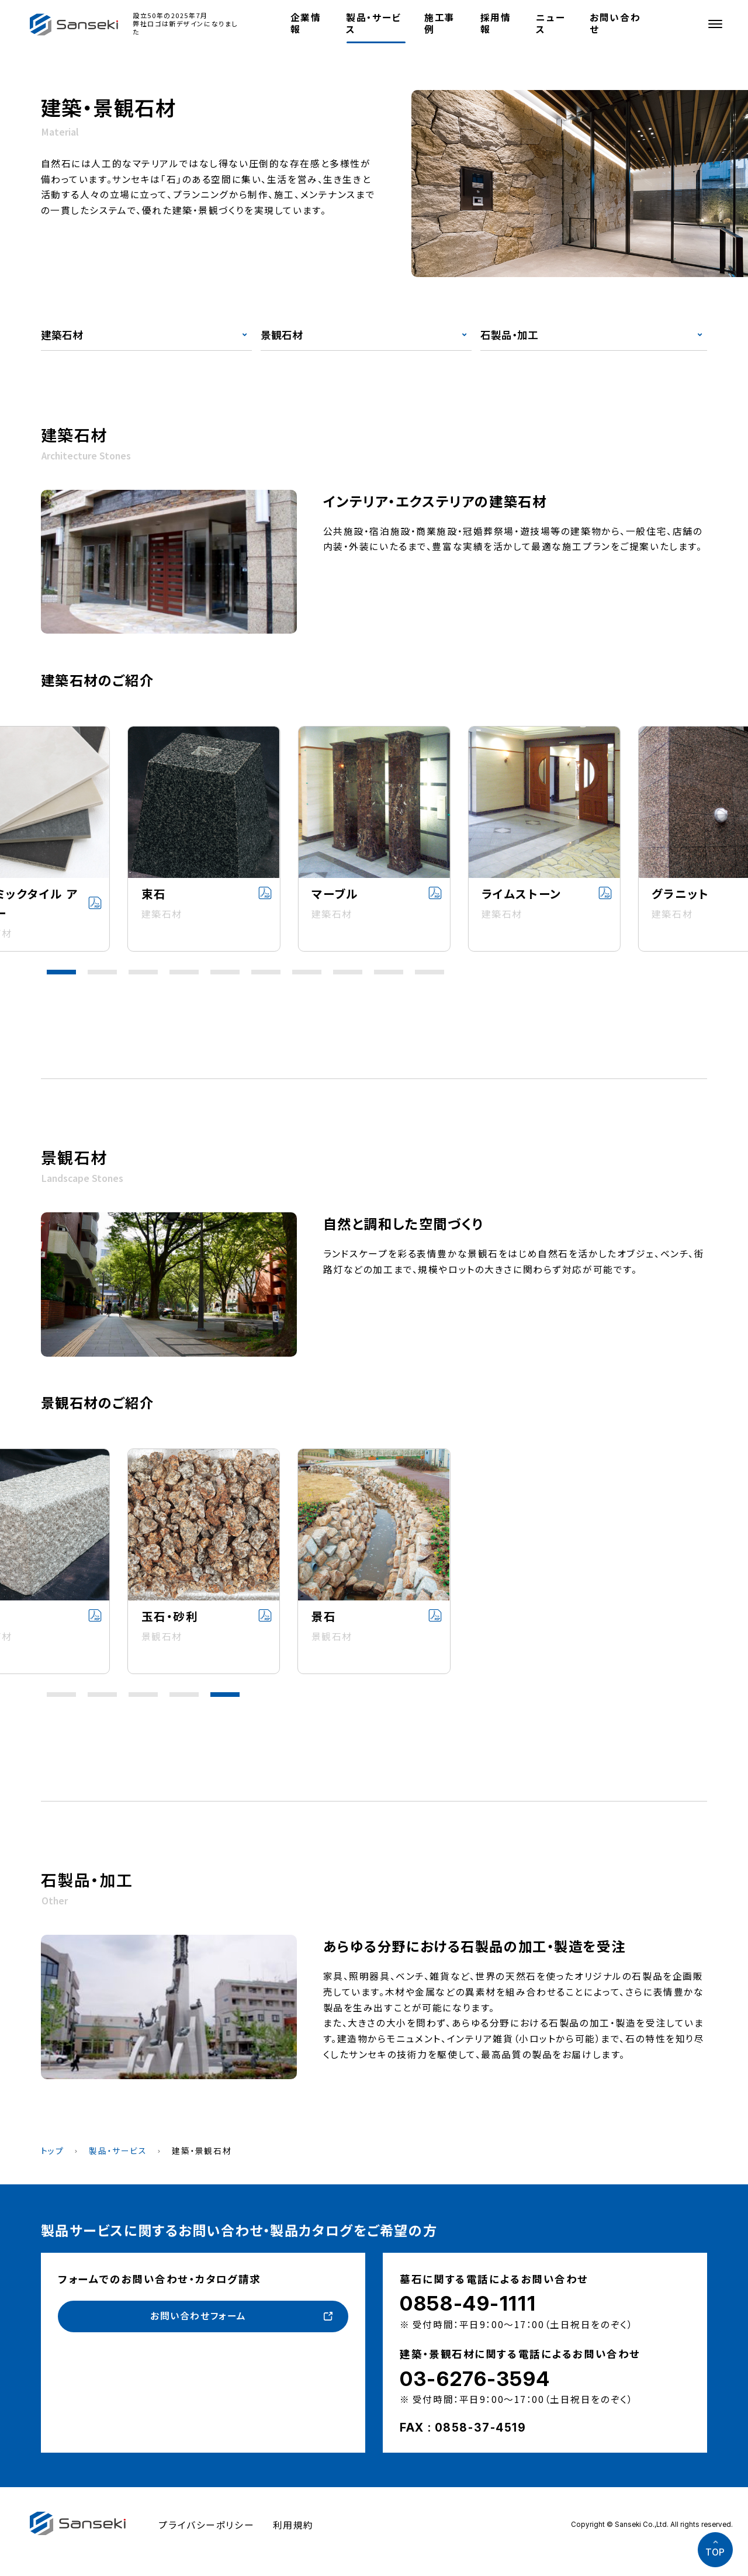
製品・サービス (373, 23)
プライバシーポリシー (206, 2525)
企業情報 (305, 23)
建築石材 (62, 334)
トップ (52, 2150)
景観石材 (282, 334)
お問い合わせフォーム (198, 2315)
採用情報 (495, 23)
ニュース (550, 23)
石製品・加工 (509, 334)
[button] (61, 972)
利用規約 (293, 2525)
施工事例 (439, 23)
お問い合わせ (615, 23)
